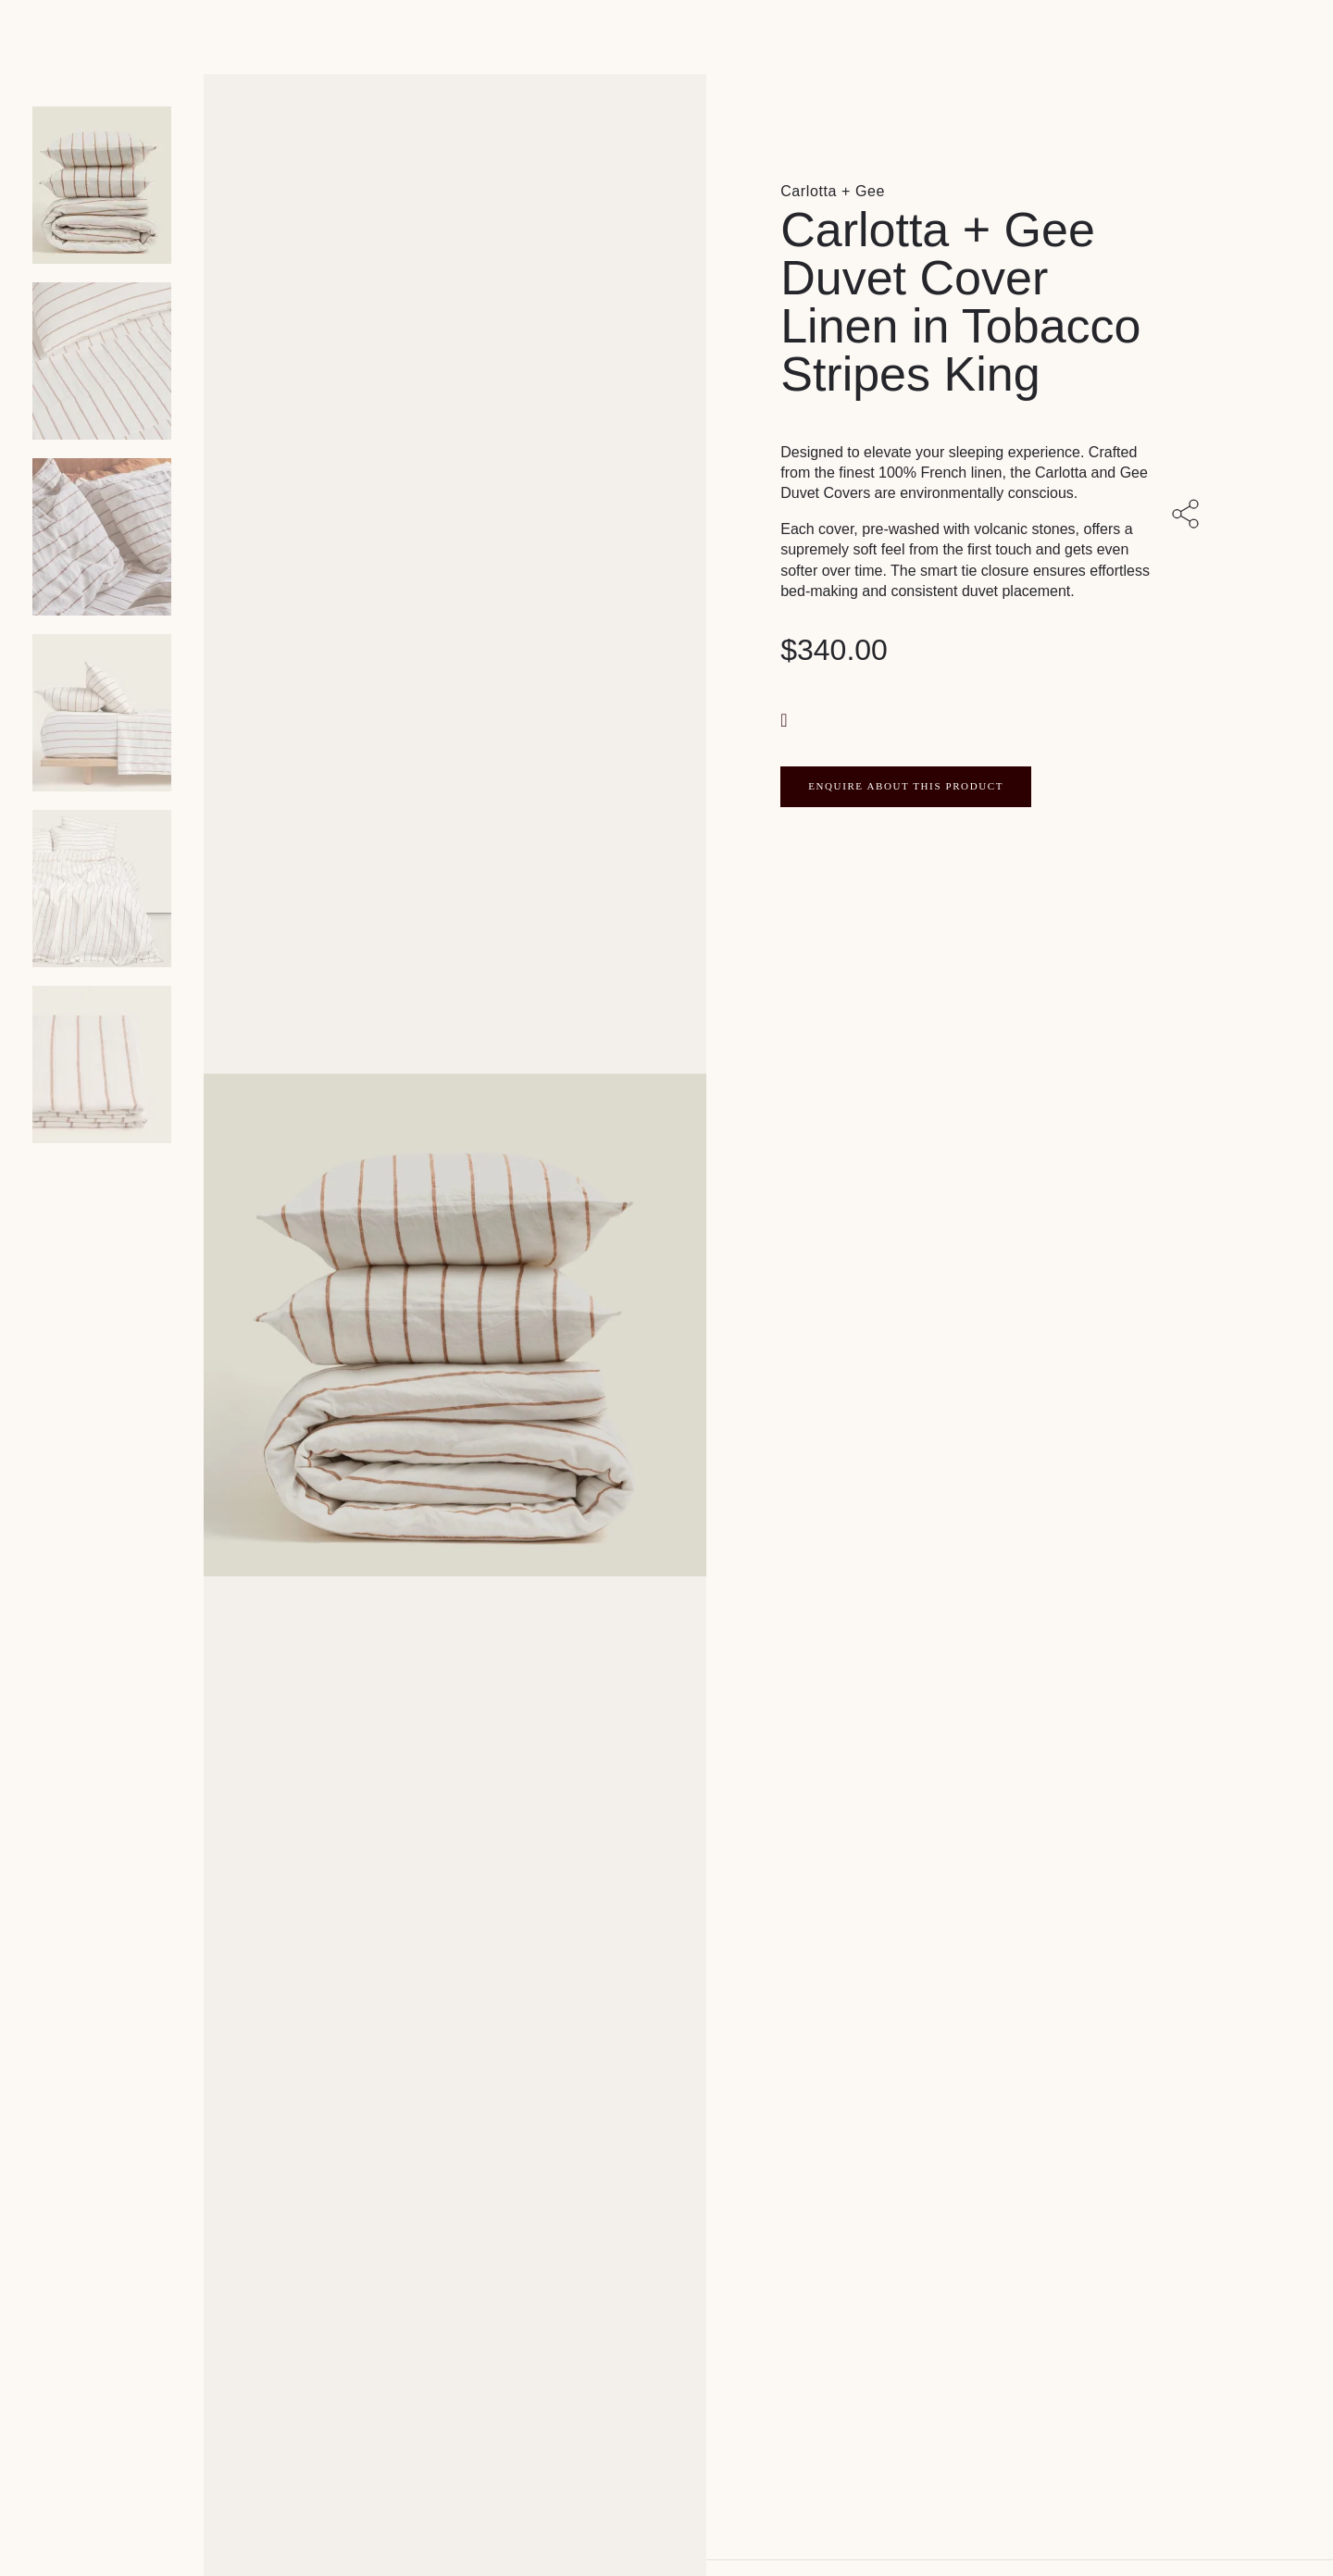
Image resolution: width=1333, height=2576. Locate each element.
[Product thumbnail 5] (101, 1064)
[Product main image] (101, 185)
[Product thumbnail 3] (101, 712)
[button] (785, 718)
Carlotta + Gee (832, 191)
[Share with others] (1188, 515)
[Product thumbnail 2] (101, 537)
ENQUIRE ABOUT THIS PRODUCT (905, 785)
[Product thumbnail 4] (101, 888)
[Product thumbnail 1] (101, 361)
